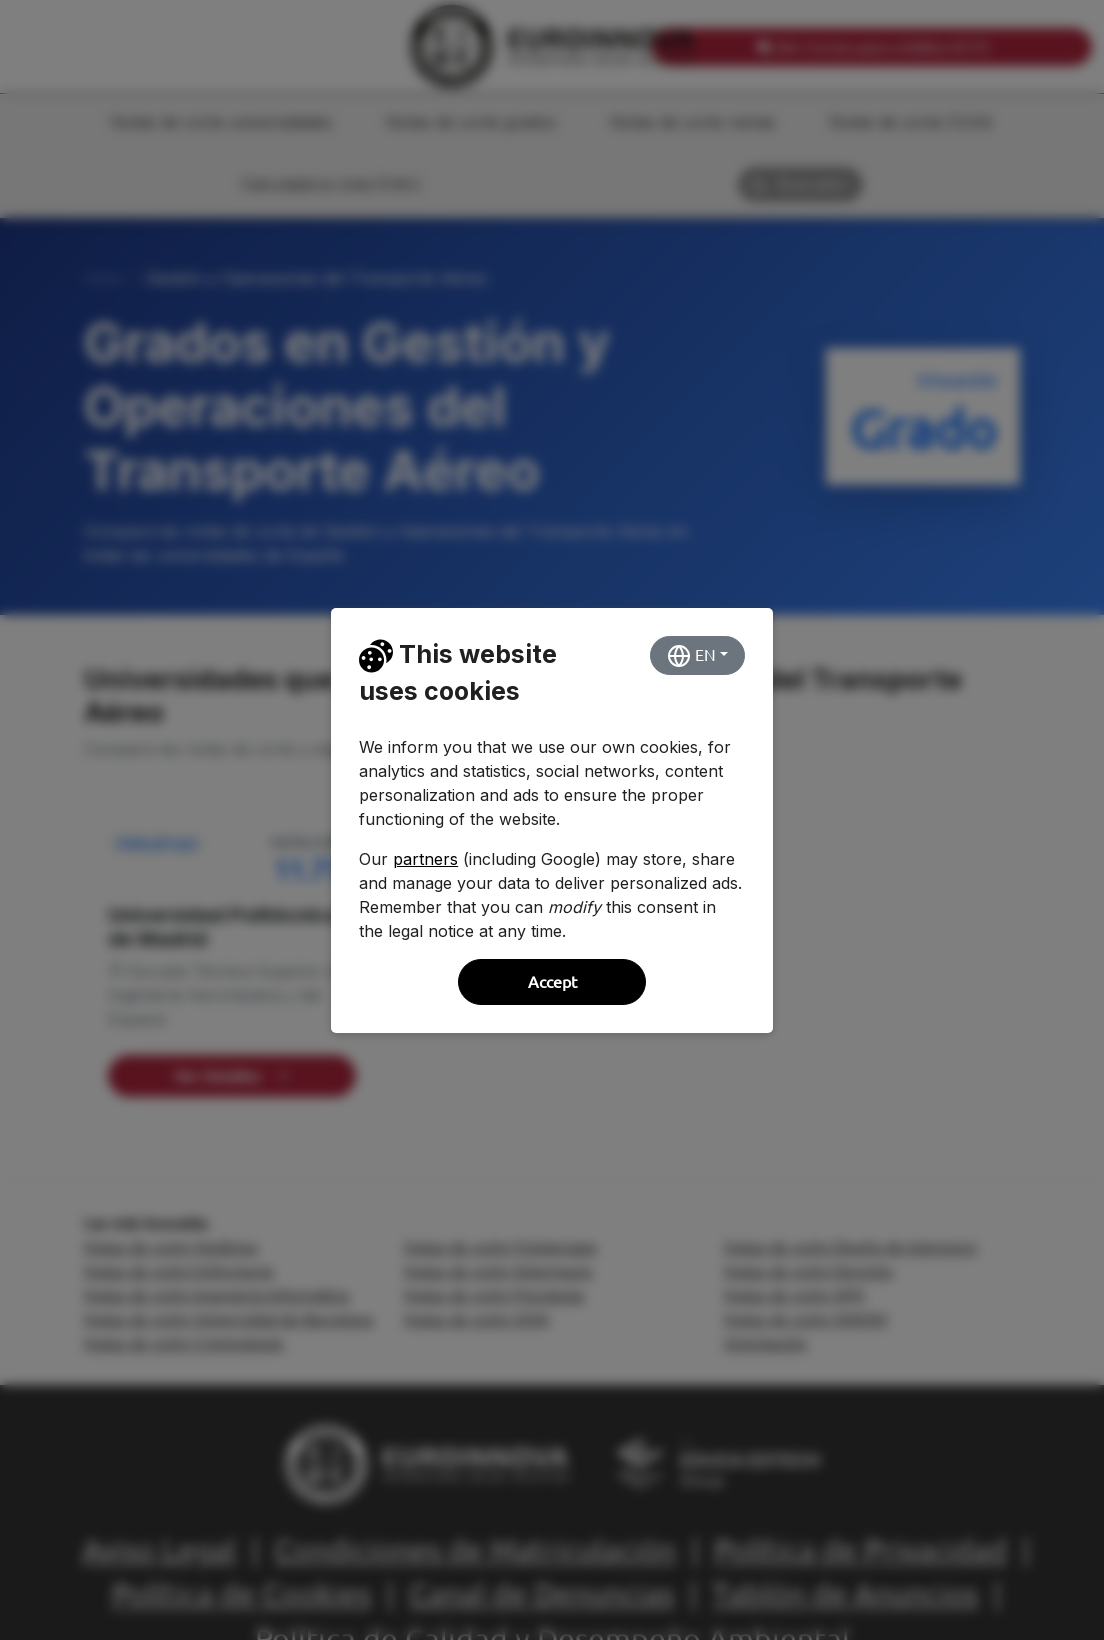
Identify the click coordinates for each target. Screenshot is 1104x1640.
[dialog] (552, 820)
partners (425, 859)
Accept (552, 982)
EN (691, 656)
